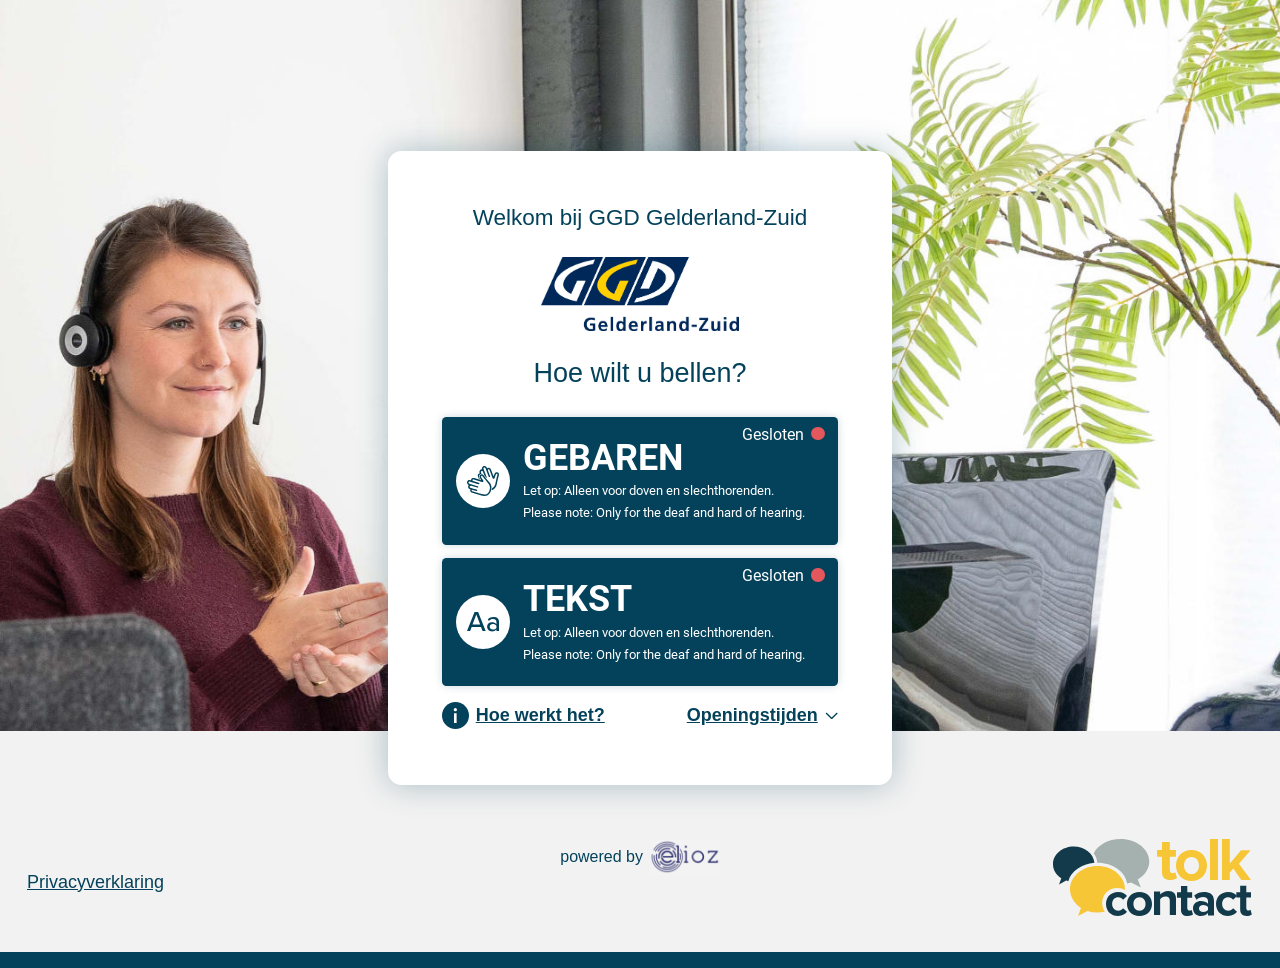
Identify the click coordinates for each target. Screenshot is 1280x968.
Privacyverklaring (95, 882)
